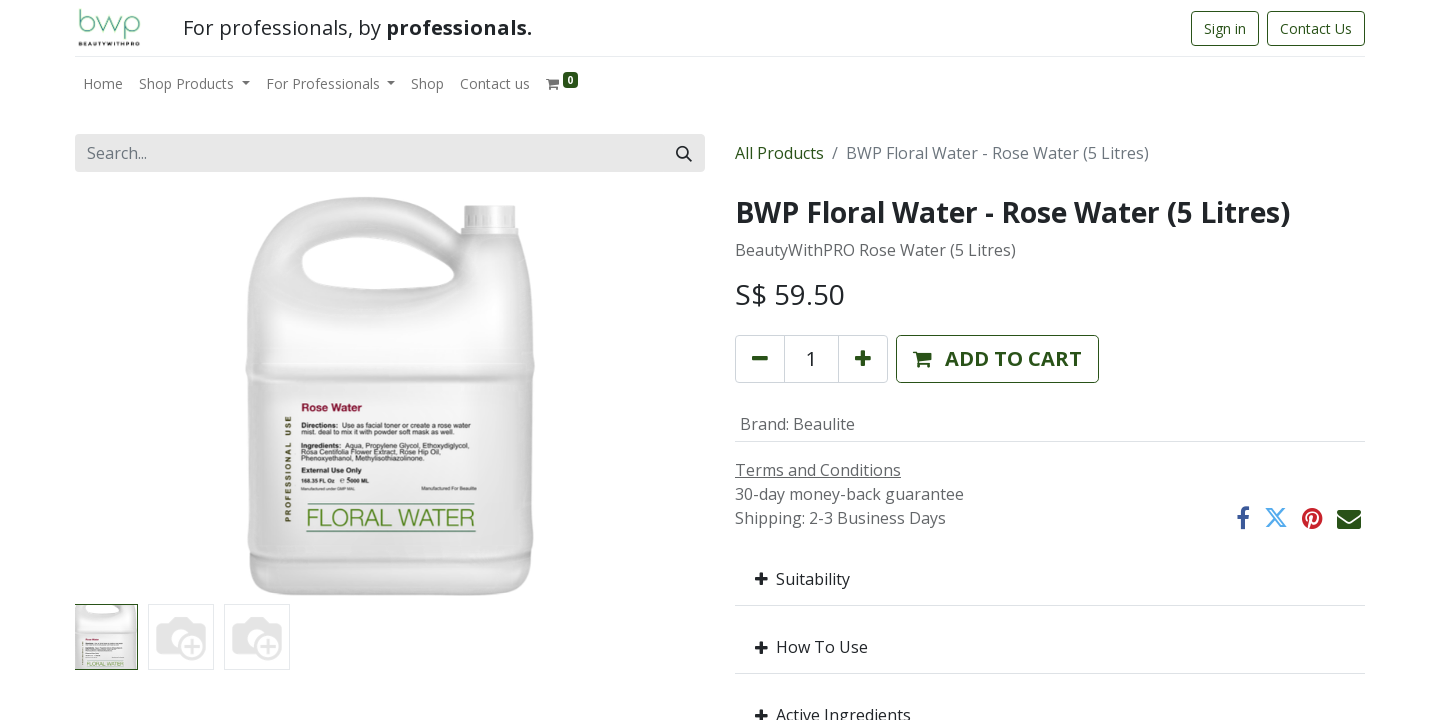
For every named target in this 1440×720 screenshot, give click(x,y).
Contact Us (1316, 28)
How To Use (811, 647)
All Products (779, 153)
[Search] (684, 153)
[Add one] (863, 359)
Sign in (1225, 28)
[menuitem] (103, 83)
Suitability (802, 579)
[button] (997, 359)
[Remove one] (760, 359)
